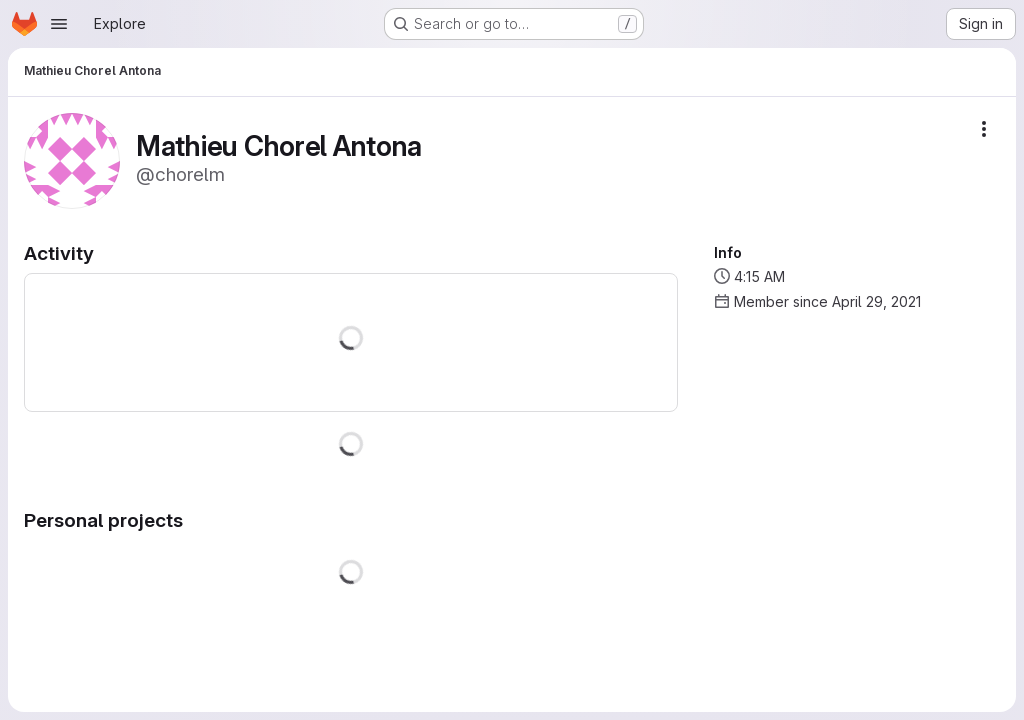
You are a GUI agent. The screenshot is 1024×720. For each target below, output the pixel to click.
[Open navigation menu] (59, 24)
